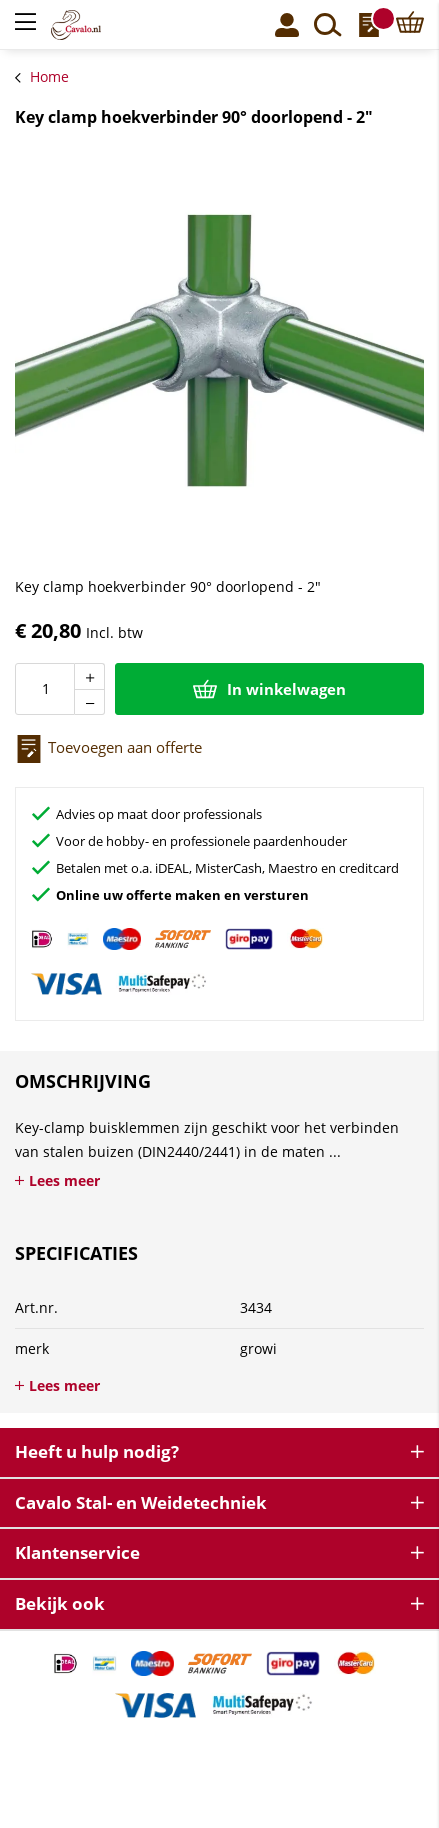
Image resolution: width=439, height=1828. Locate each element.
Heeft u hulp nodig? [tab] (97, 1451)
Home (49, 76)
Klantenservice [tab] (77, 1552)
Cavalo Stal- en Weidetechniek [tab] (141, 1502)
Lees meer (64, 1180)
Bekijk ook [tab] (60, 1603)
